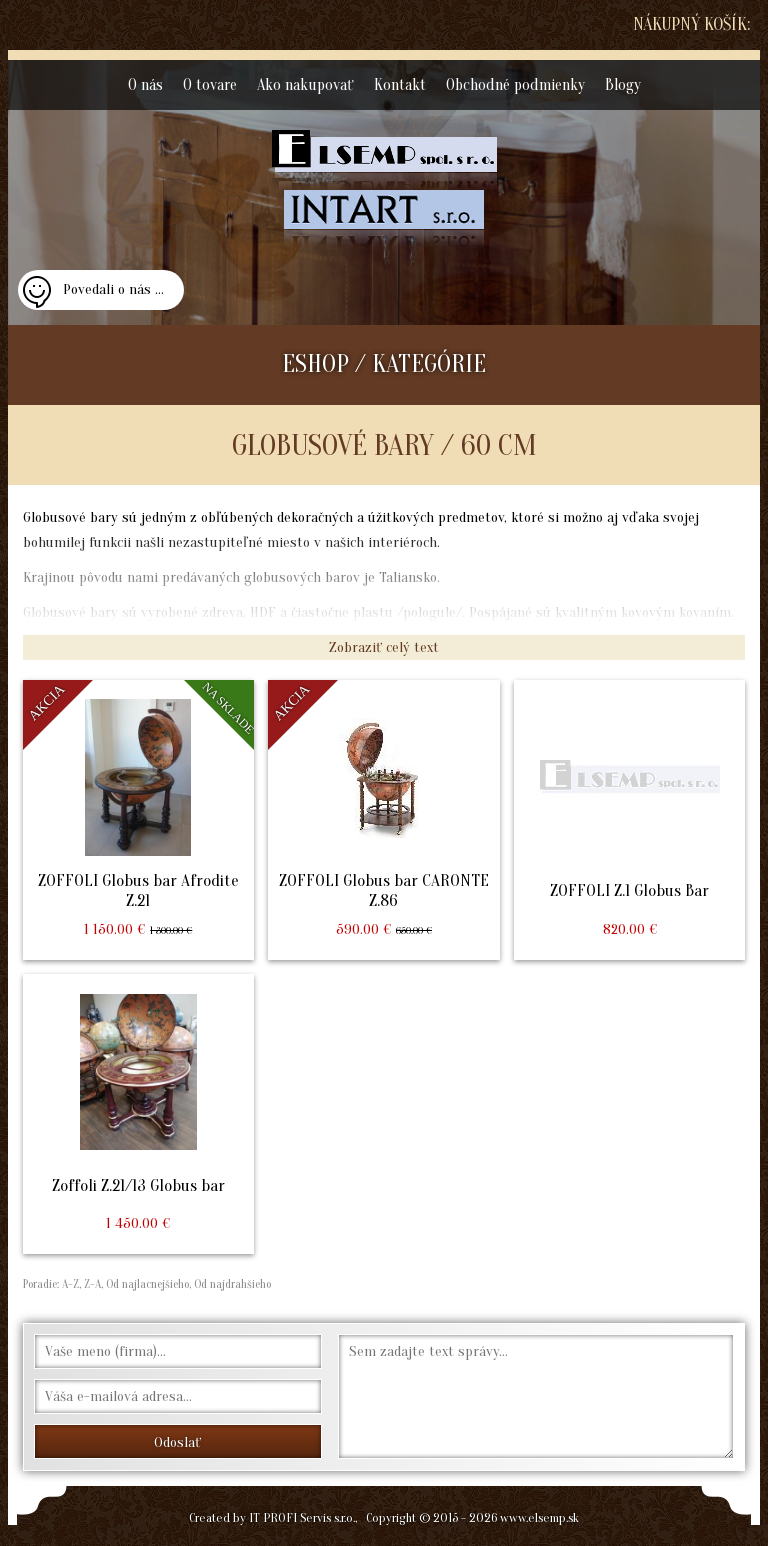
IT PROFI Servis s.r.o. (302, 1517)
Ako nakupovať (305, 85)
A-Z (69, 1284)
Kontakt (400, 85)
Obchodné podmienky (515, 85)
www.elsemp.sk (539, 1517)
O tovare (210, 85)
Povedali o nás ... (113, 289)
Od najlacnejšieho (146, 1284)
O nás (145, 85)
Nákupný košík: (691, 24)
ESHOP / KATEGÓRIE (384, 364)
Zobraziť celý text (384, 647)
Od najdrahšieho (231, 1284)
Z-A (92, 1284)
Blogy (623, 85)
